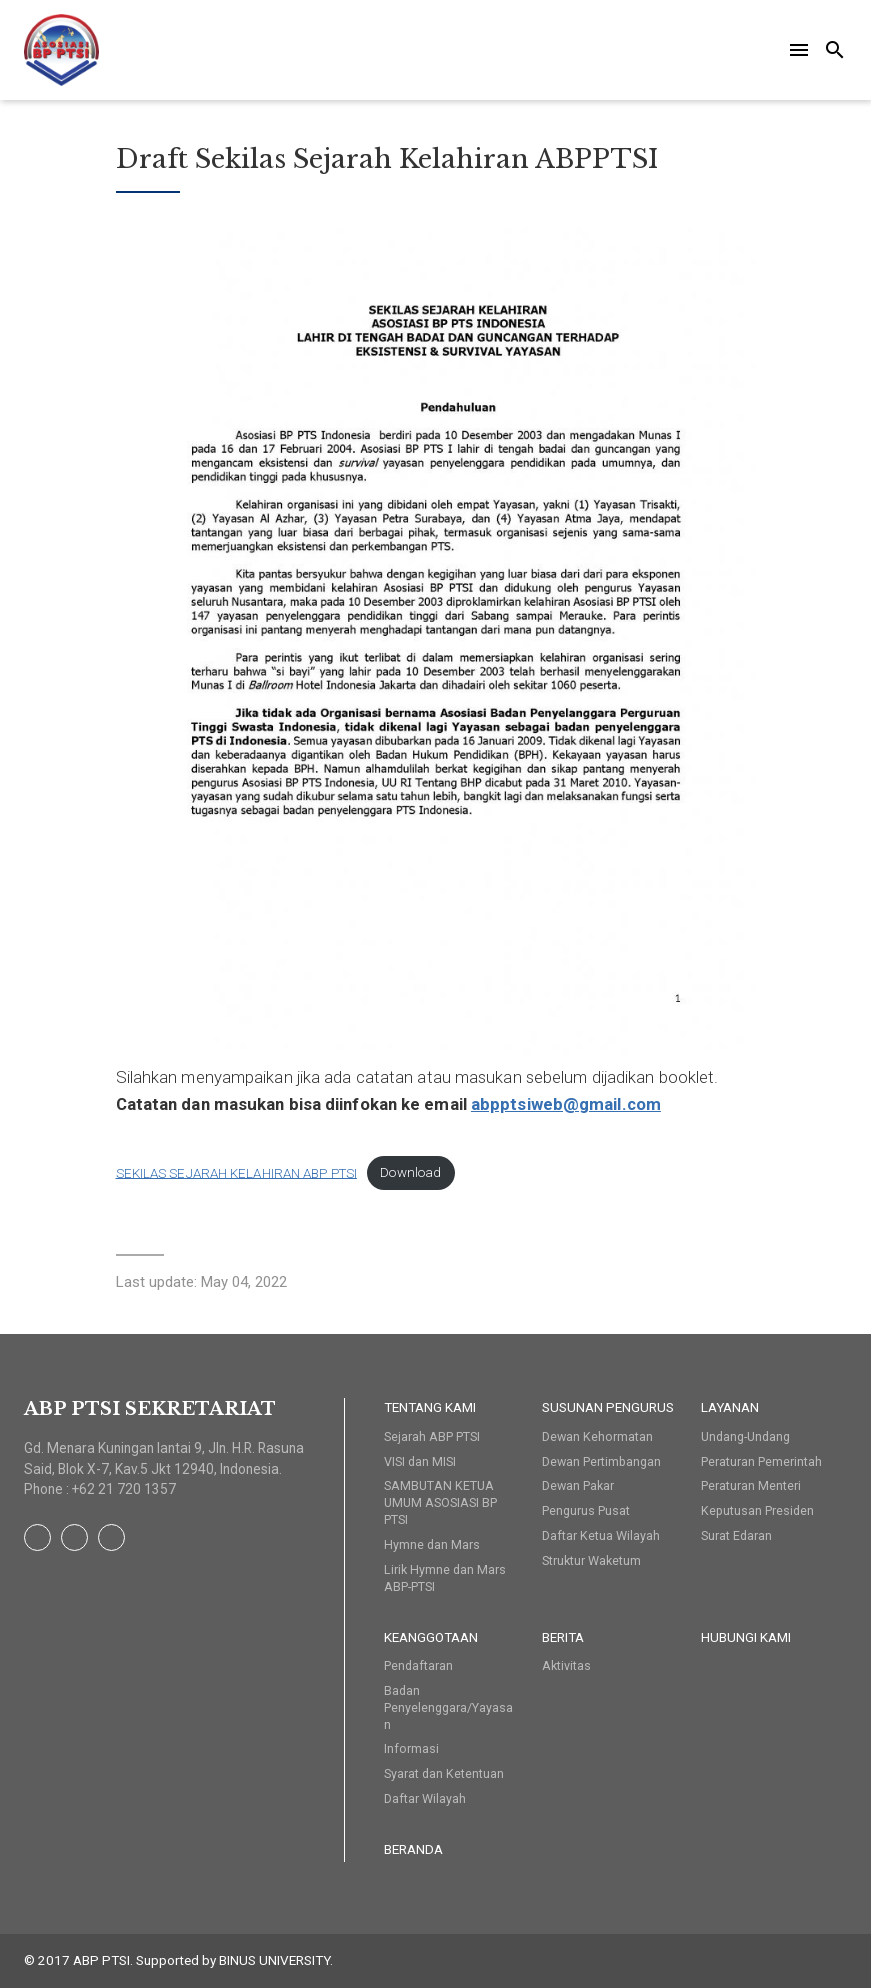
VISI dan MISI (420, 1461)
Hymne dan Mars (432, 1544)
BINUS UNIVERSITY (274, 1960)
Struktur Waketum (591, 1560)
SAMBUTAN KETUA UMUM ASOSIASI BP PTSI (440, 1502)
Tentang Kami (430, 1407)
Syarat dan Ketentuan (444, 1773)
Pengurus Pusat (586, 1510)
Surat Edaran (736, 1535)
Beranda (413, 1849)
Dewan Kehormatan (597, 1436)
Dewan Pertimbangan (601, 1461)
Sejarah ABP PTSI (432, 1436)
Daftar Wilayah (425, 1798)
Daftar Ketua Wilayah (601, 1535)
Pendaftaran (418, 1665)
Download (410, 1172)
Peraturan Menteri (751, 1485)
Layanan (730, 1407)
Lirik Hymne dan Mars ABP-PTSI (445, 1578)
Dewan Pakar (578, 1485)
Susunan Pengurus (608, 1407)
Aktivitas (566, 1665)
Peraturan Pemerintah (761, 1461)
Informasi (411, 1748)
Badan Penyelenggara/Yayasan (448, 1707)
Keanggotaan (431, 1637)
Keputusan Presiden (757, 1510)
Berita (563, 1637)
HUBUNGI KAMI (746, 1637)
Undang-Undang (745, 1436)
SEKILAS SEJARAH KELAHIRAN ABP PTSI (236, 1172)
